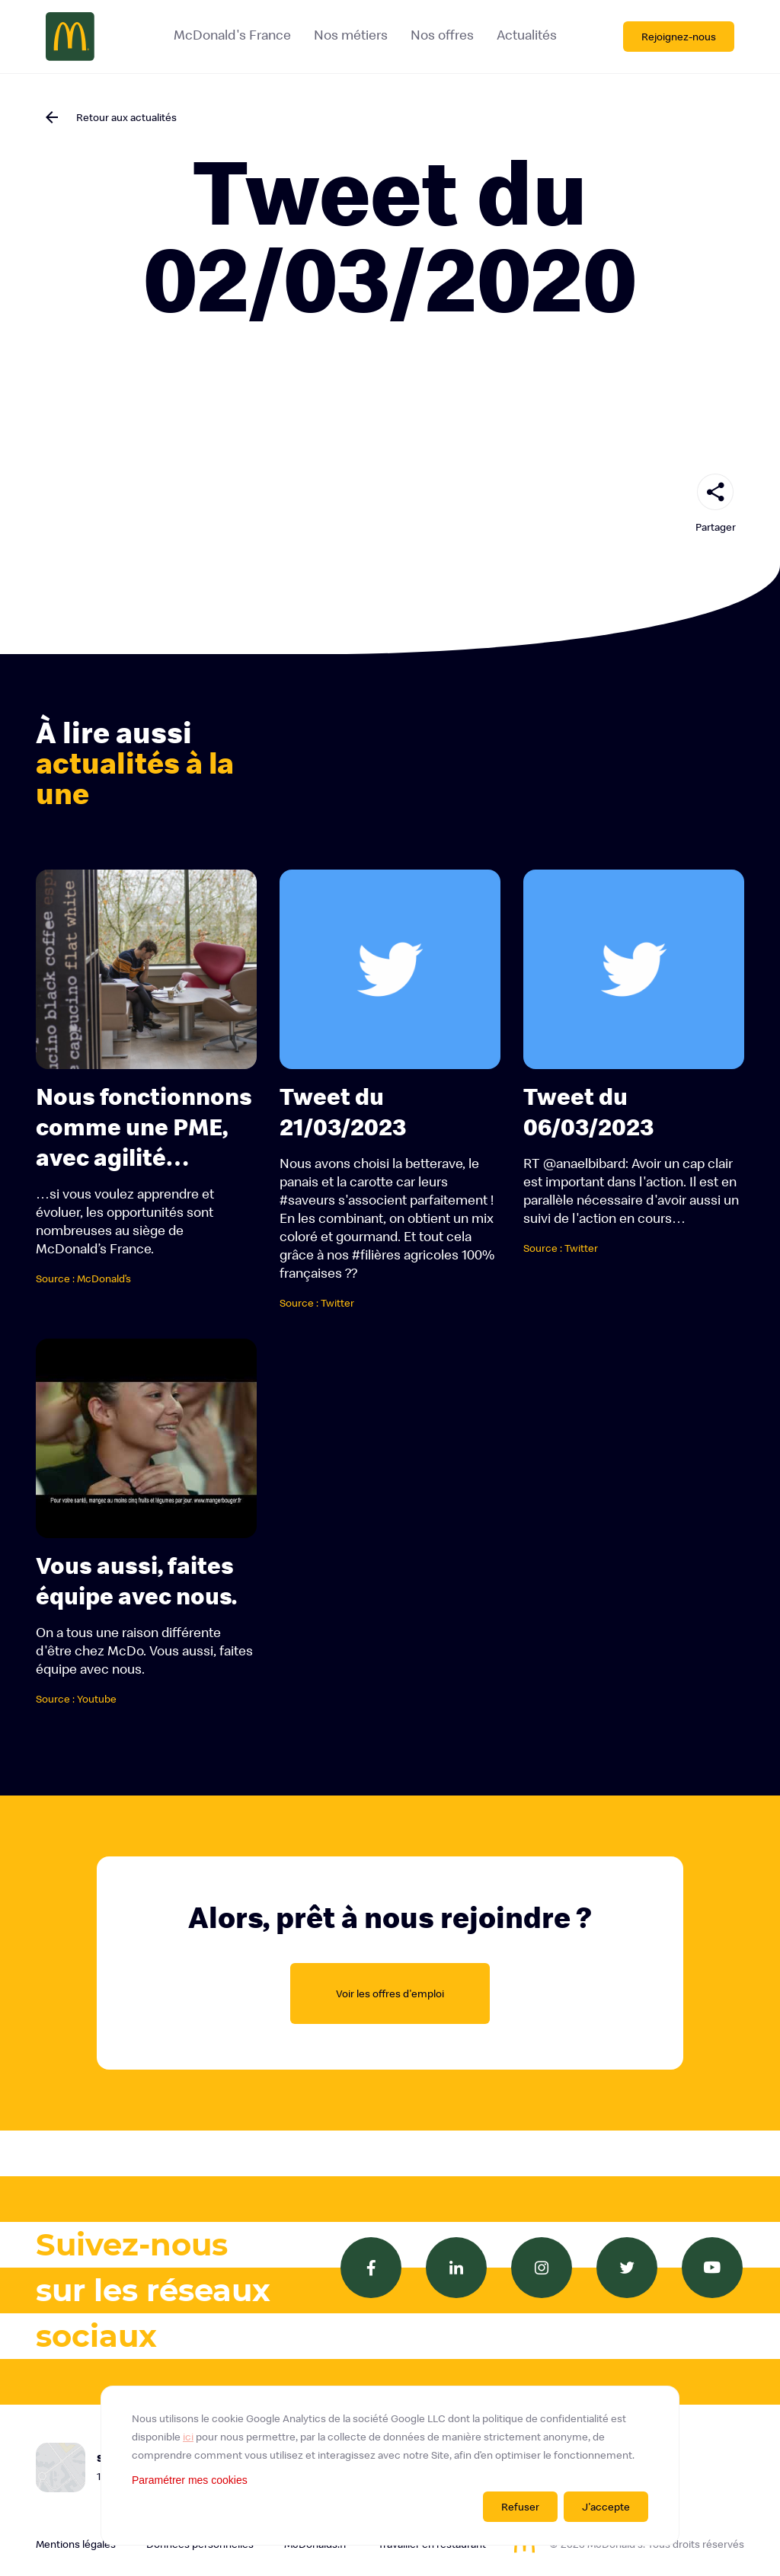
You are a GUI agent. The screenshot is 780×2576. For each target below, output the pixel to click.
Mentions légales (76, 2544)
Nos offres (441, 35)
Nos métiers (350, 35)
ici (188, 2437)
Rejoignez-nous (678, 36)
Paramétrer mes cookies (190, 2480)
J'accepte (606, 2507)
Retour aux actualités (126, 117)
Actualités (526, 35)
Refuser (520, 2507)
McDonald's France (231, 35)
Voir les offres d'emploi (390, 1993)
